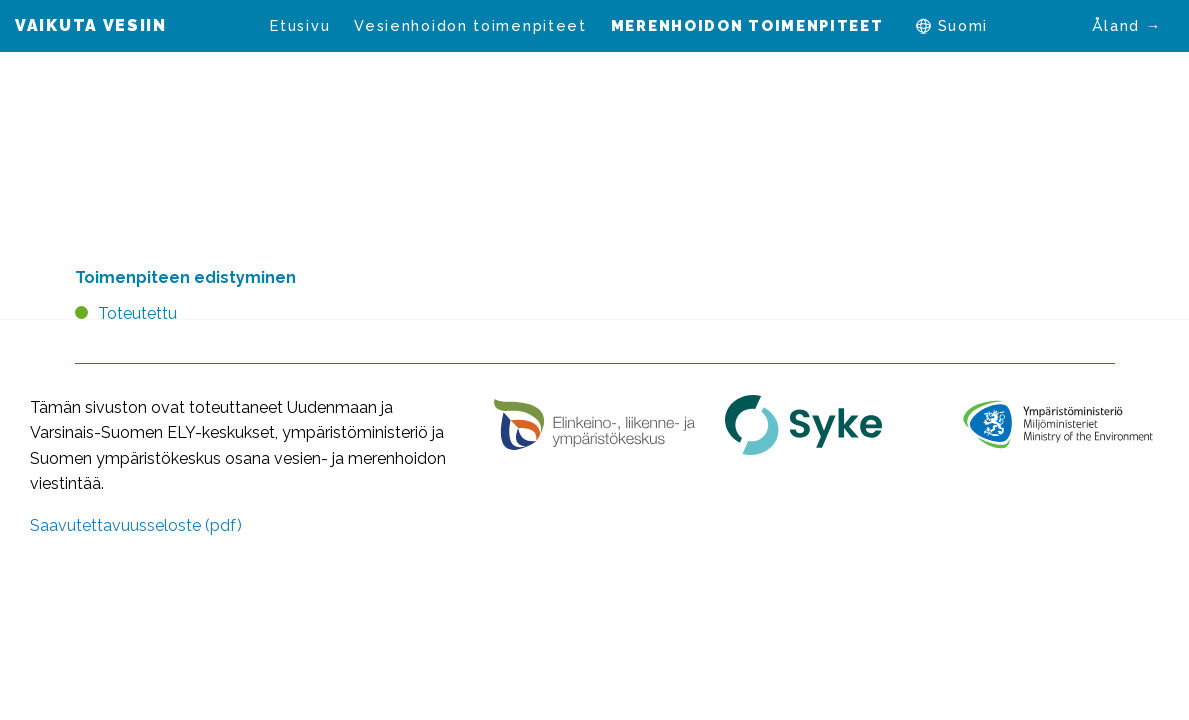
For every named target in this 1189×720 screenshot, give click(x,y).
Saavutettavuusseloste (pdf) (136, 525)
